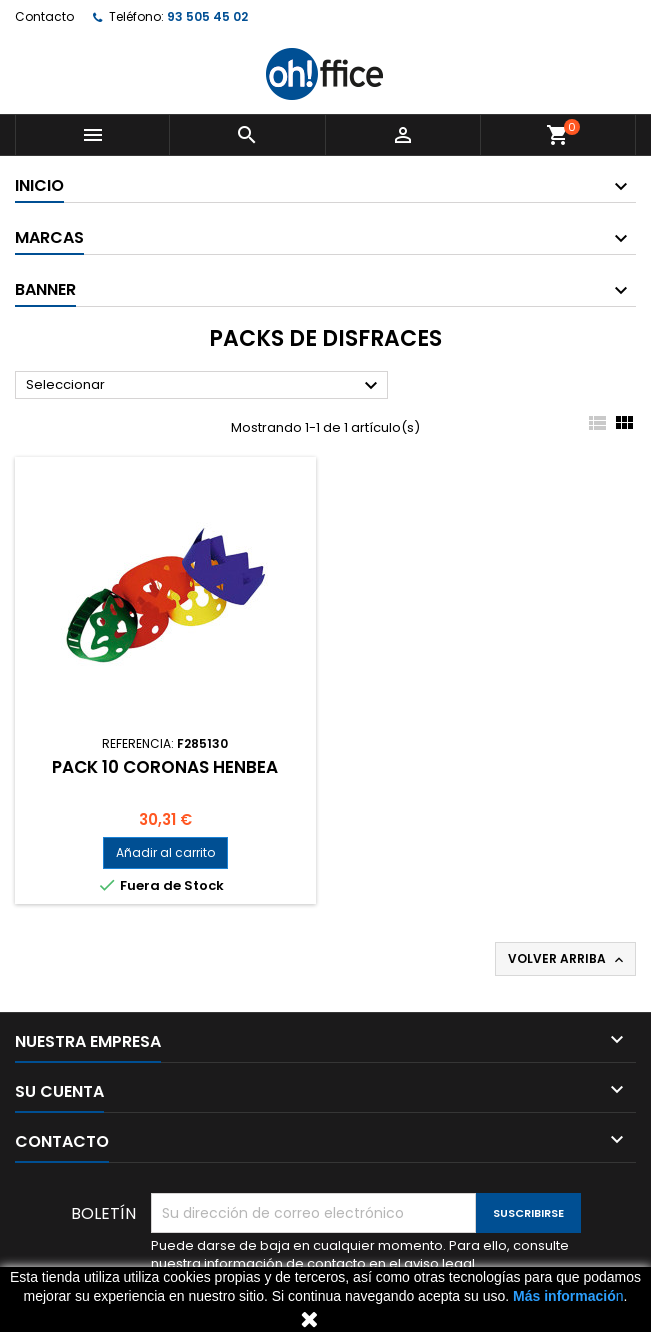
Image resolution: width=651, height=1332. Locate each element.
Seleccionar (204, 386)
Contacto (44, 16)
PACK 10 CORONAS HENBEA (165, 767)
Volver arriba (567, 959)
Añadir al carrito (165, 852)
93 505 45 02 (207, 16)
